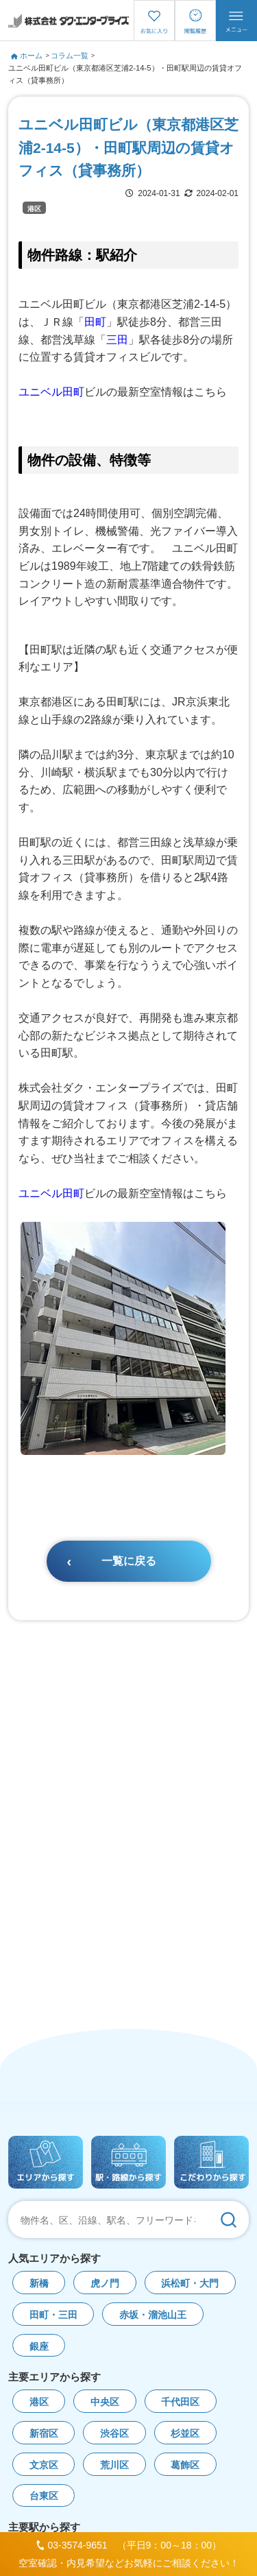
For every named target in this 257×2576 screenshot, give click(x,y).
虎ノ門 (104, 2283)
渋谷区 (114, 2434)
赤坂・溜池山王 (152, 2315)
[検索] (228, 2219)
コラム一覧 (69, 55)
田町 (95, 322)
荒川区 (114, 2465)
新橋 (39, 2283)
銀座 (39, 2347)
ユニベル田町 (51, 392)
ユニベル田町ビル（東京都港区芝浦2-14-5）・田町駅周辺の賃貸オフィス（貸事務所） (125, 74)
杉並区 (185, 2434)
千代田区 (180, 2402)
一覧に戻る (128, 1561)
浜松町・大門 (190, 2283)
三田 (117, 340)
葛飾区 (185, 2465)
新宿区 (43, 2434)
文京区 (43, 2465)
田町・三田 (53, 2315)
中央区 (104, 2402)
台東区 (43, 2496)
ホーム (26, 55)
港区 (34, 209)
